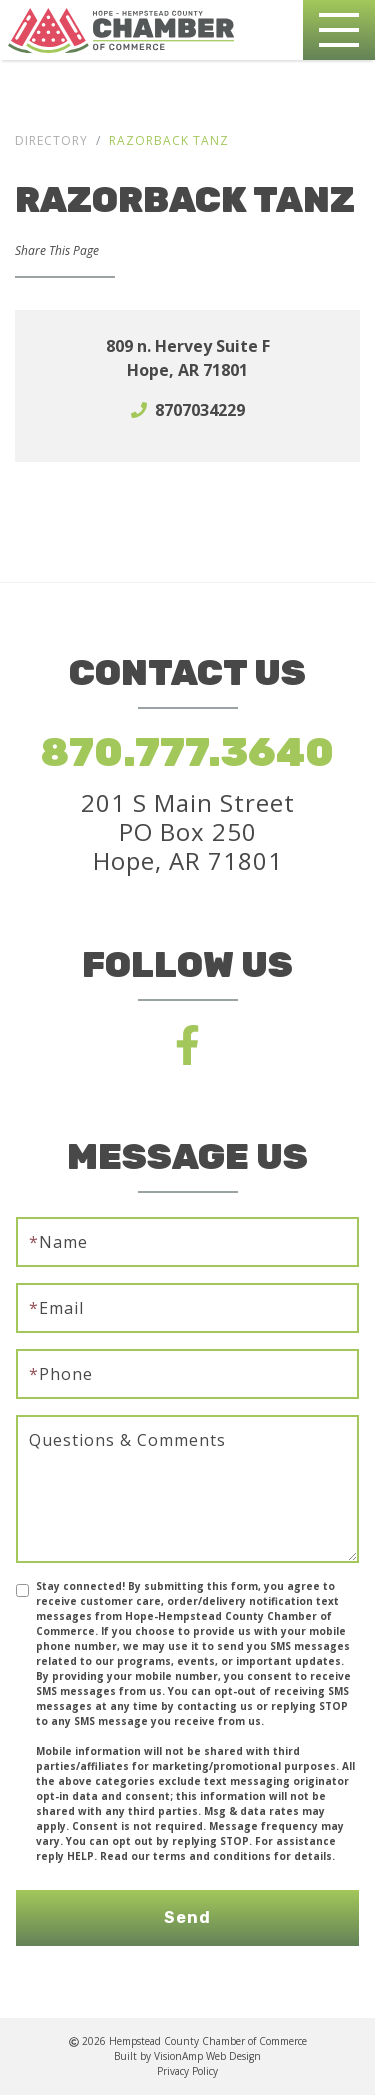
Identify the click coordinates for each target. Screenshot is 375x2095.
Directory (51, 140)
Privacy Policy (187, 2071)
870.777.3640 (187, 752)
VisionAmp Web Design (207, 2056)
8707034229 (200, 410)
